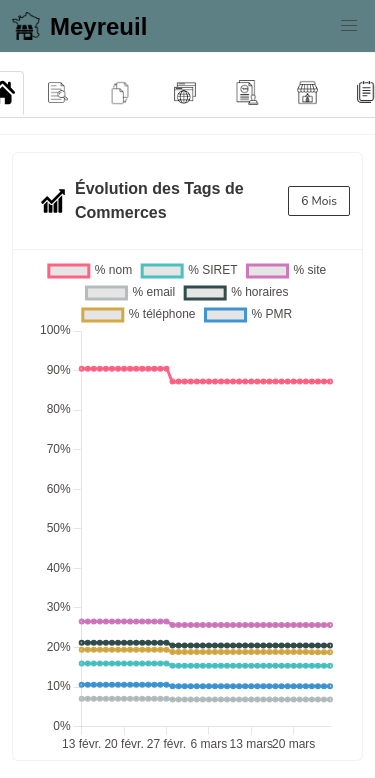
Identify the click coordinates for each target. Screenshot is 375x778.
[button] (349, 26)
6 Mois (319, 201)
